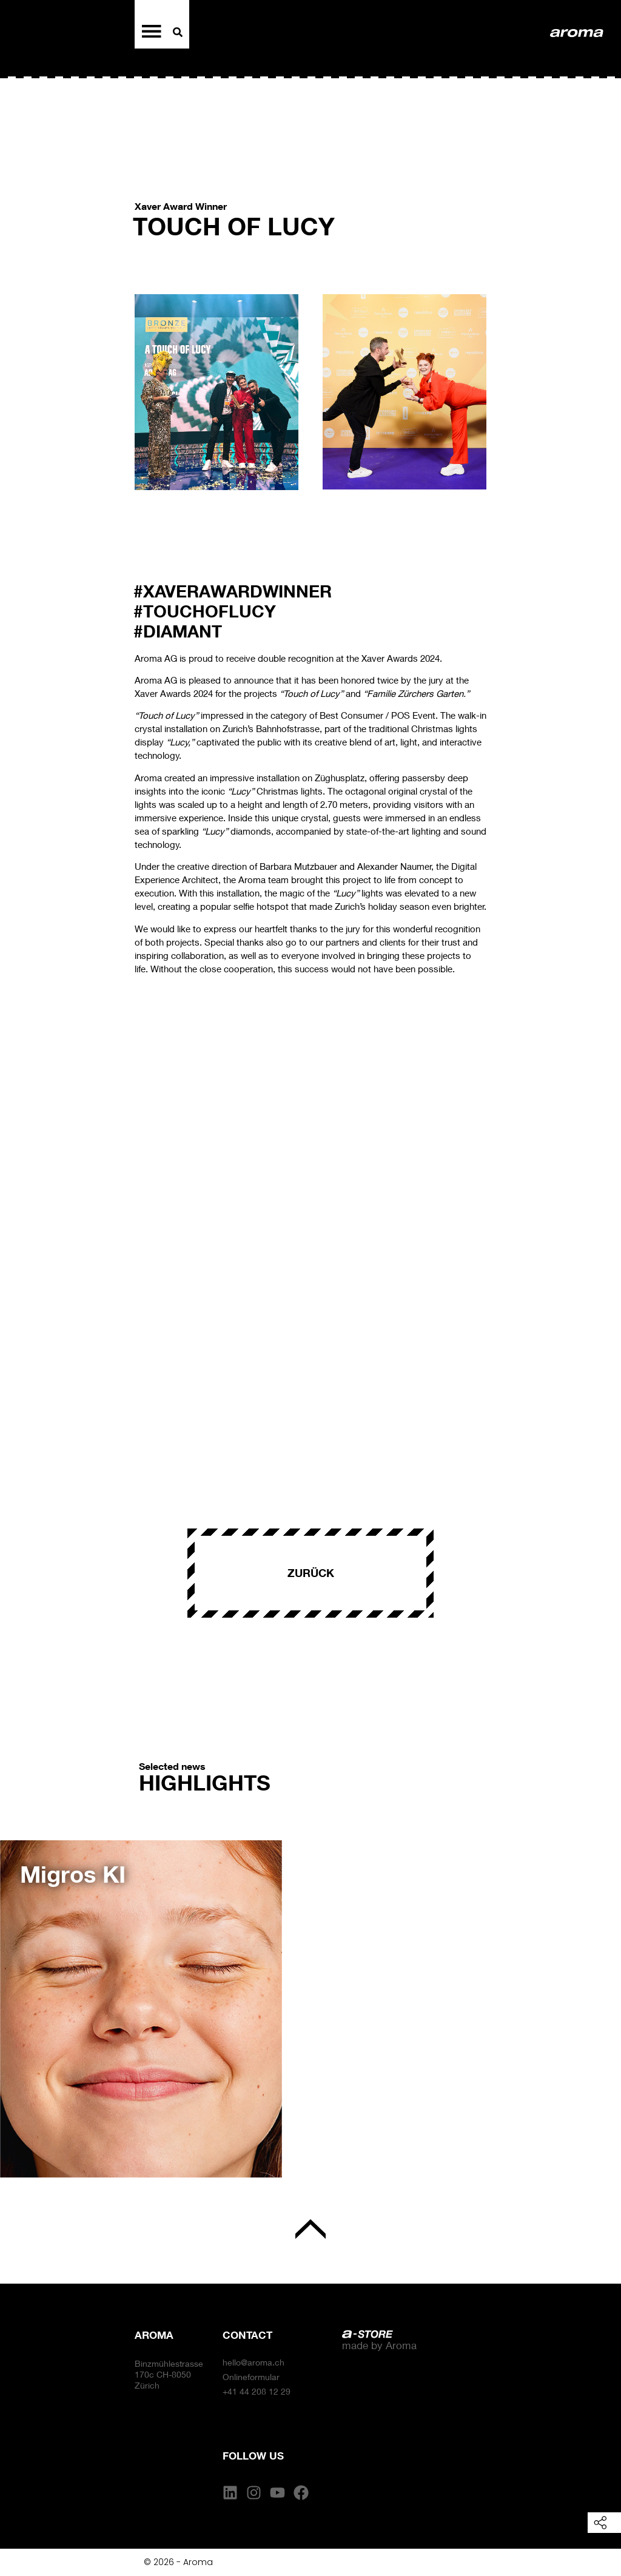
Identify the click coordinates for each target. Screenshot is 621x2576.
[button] (23, 1999)
